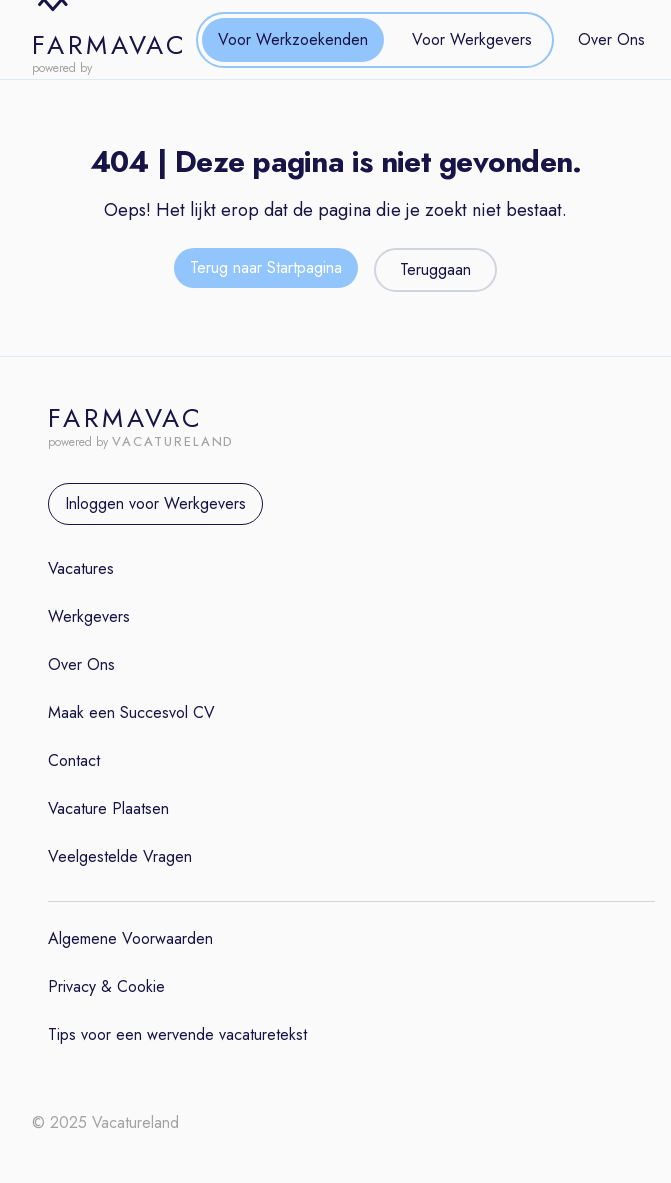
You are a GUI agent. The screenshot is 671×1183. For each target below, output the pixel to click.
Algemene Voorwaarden (130, 938)
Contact (74, 760)
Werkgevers (89, 616)
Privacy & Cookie (106, 986)
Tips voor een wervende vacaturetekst (177, 1034)
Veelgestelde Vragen (120, 856)
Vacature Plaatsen (108, 808)
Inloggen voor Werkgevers (155, 503)
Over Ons (611, 39)
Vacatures (81, 568)
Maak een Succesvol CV (131, 712)
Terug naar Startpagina (266, 267)
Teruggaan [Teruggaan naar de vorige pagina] (435, 269)
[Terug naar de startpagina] (266, 270)
